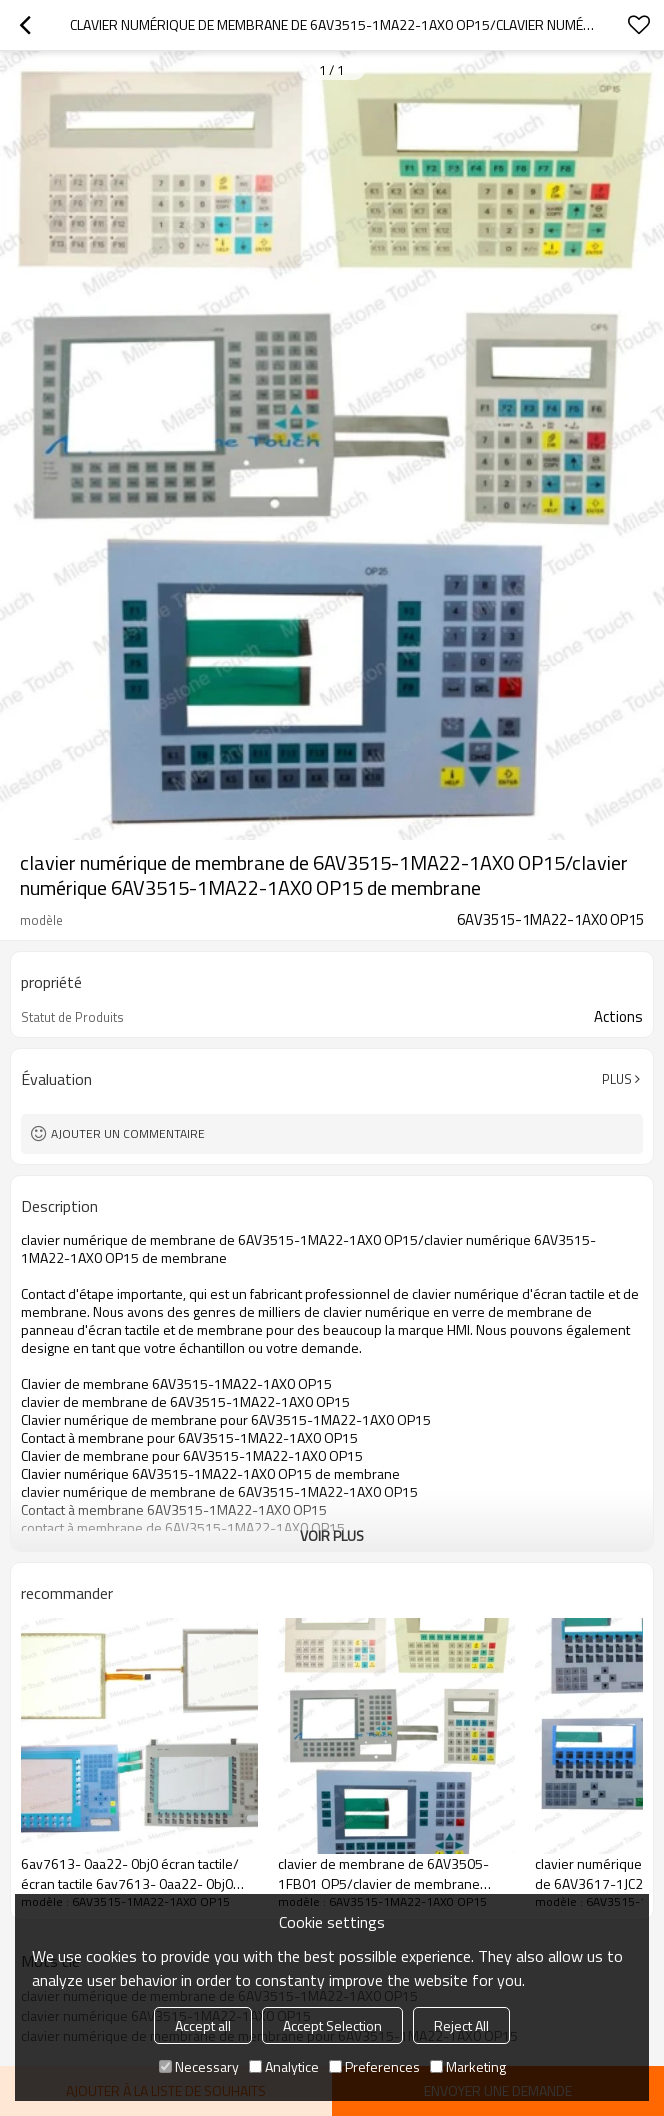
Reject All (461, 2025)
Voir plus (332, 1535)
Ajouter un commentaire (128, 1133)
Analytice (284, 2066)
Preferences (374, 2066)
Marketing (468, 2066)
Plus (617, 1079)
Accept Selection (332, 2025)
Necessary (199, 2066)
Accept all (203, 2025)
